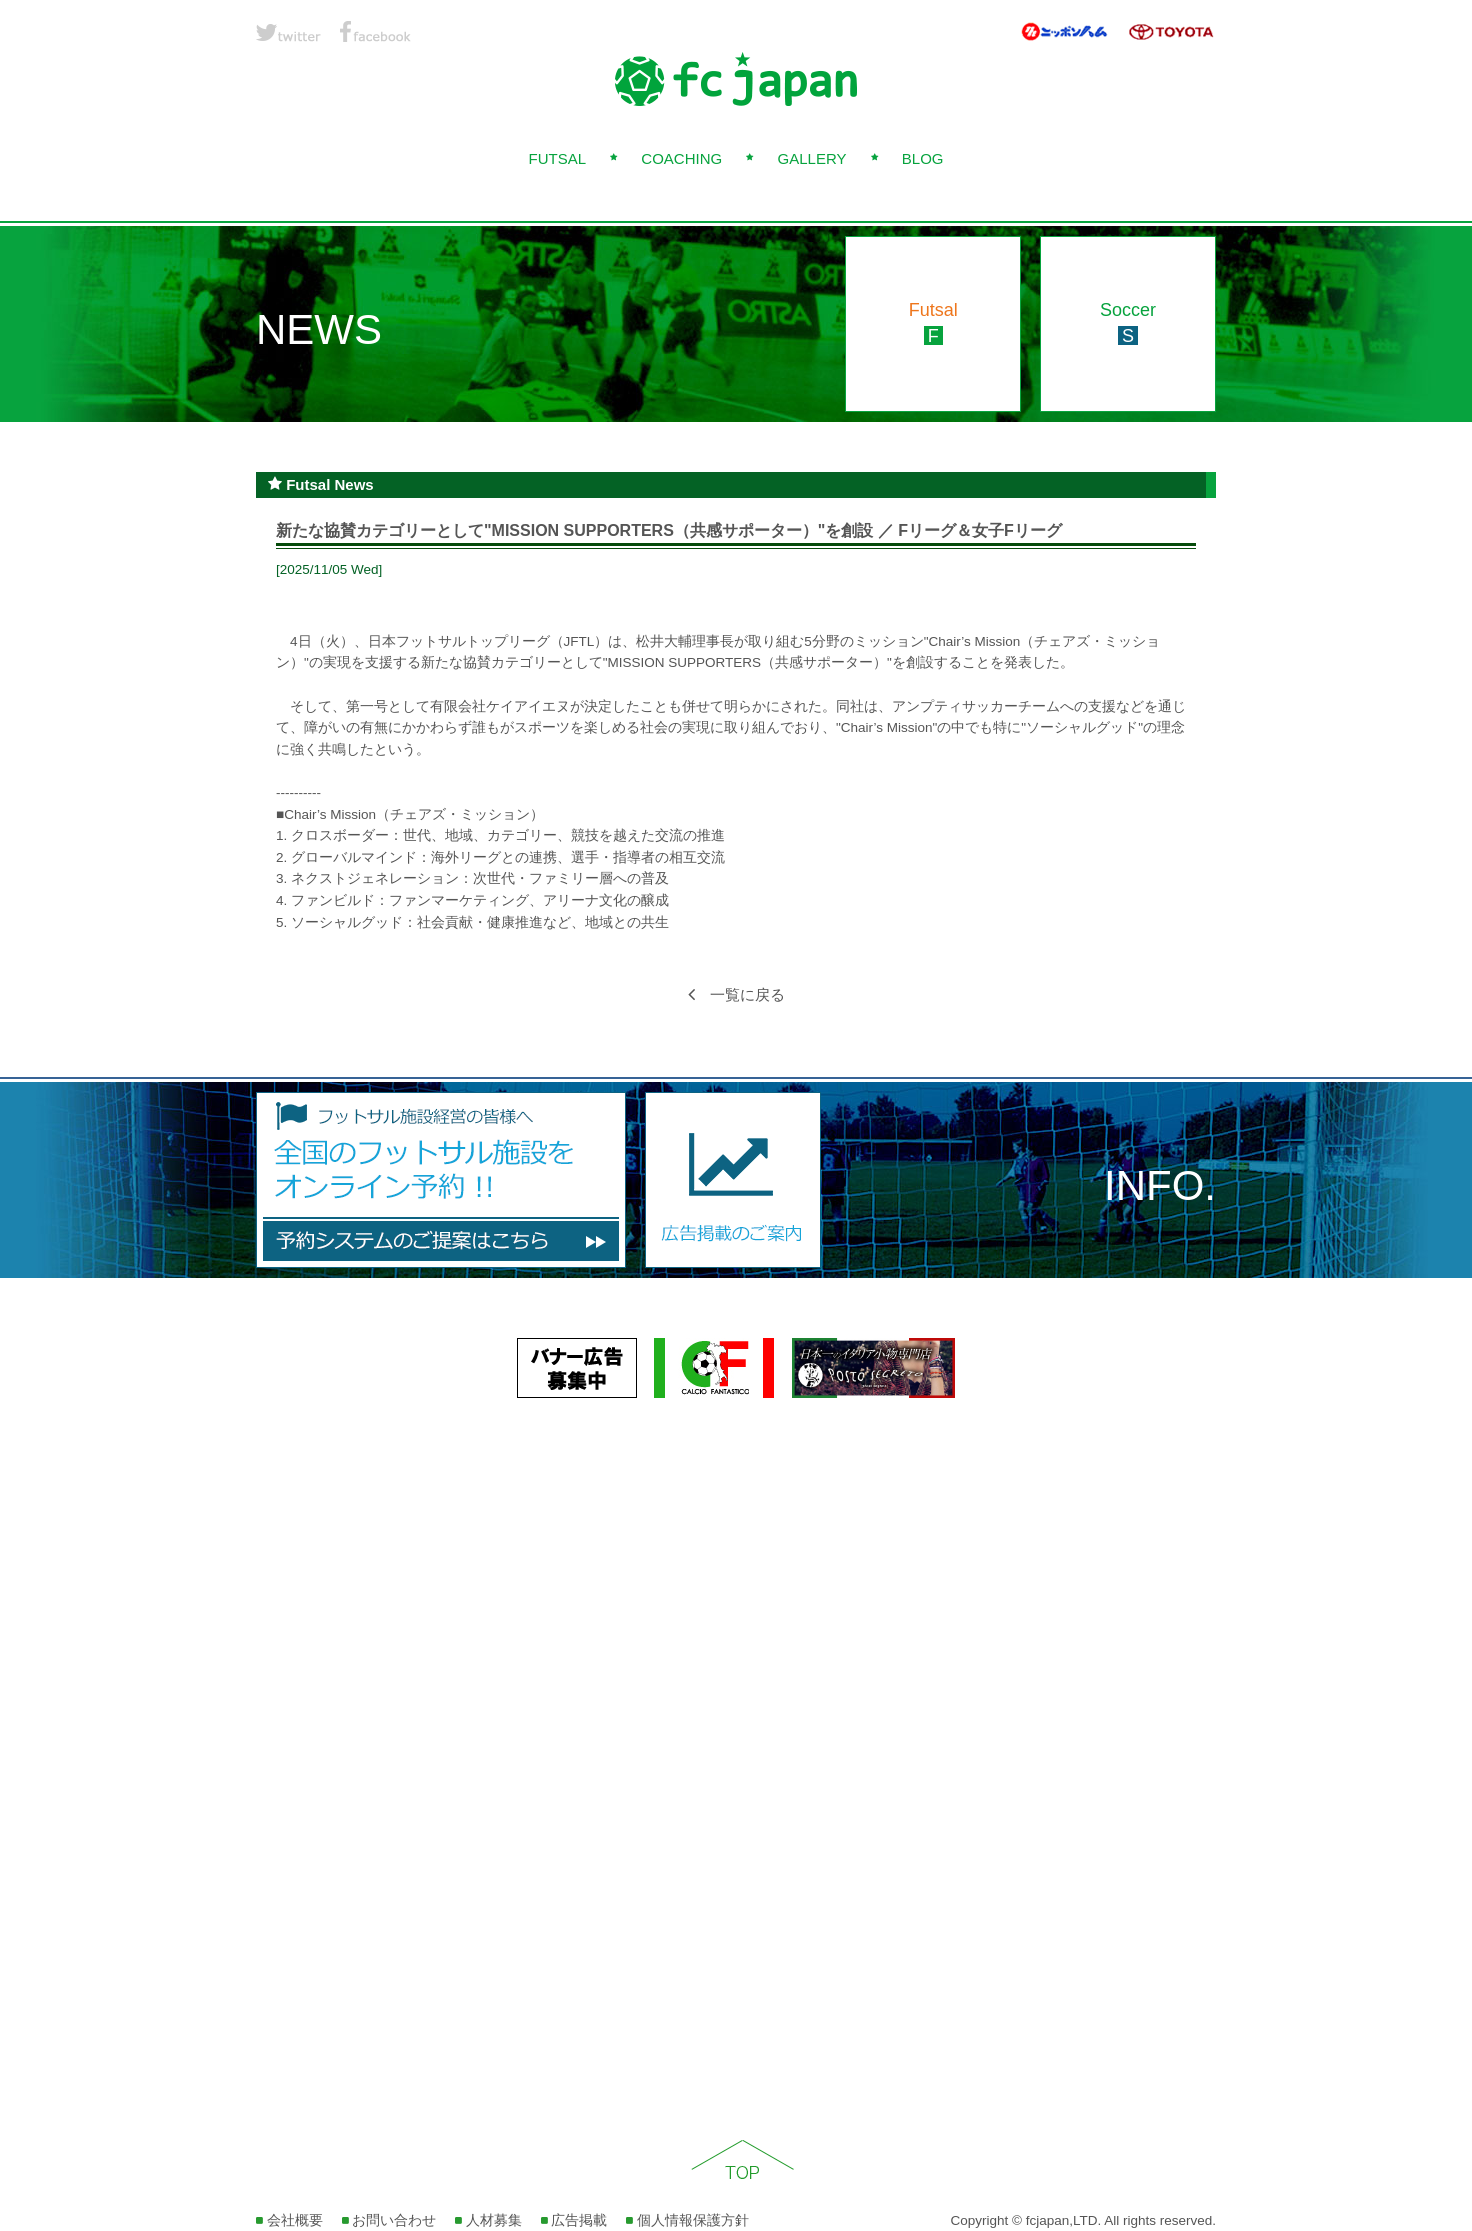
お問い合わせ (389, 2220)
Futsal (933, 323)
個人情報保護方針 (687, 2220)
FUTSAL (557, 158)
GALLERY (812, 158)
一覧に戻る (736, 994)
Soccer (1128, 323)
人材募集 (488, 2220)
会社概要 (289, 2220)
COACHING (681, 158)
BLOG (923, 158)
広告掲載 (574, 2220)
